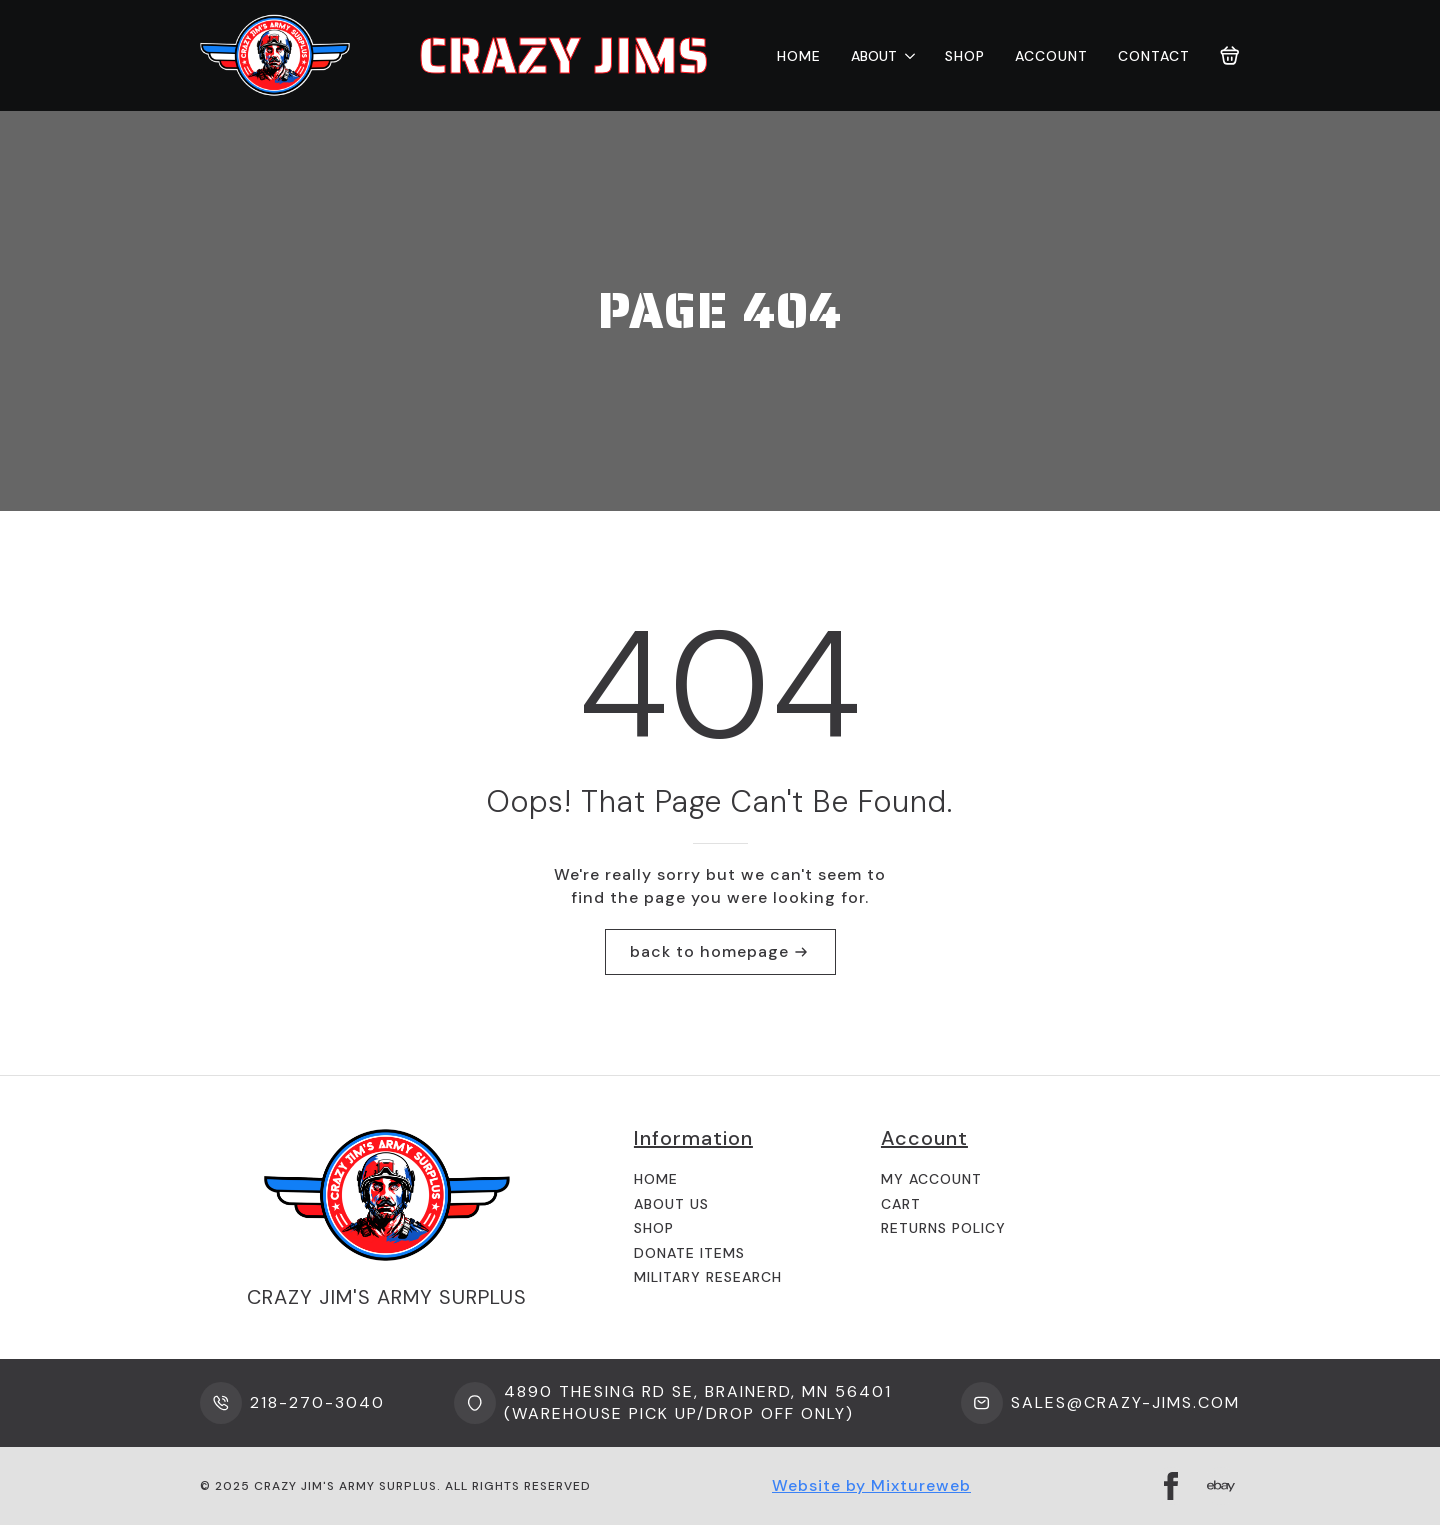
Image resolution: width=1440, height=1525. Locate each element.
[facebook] (1171, 1486)
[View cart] (1230, 56)
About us (671, 1204)
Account (1051, 56)
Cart (901, 1204)
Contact (1154, 56)
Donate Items (689, 1253)
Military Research (708, 1277)
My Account (931, 1179)
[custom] (1221, 1486)
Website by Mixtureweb (871, 1485)
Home (799, 56)
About (874, 56)
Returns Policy (943, 1228)
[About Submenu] (906, 56)
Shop (965, 56)
